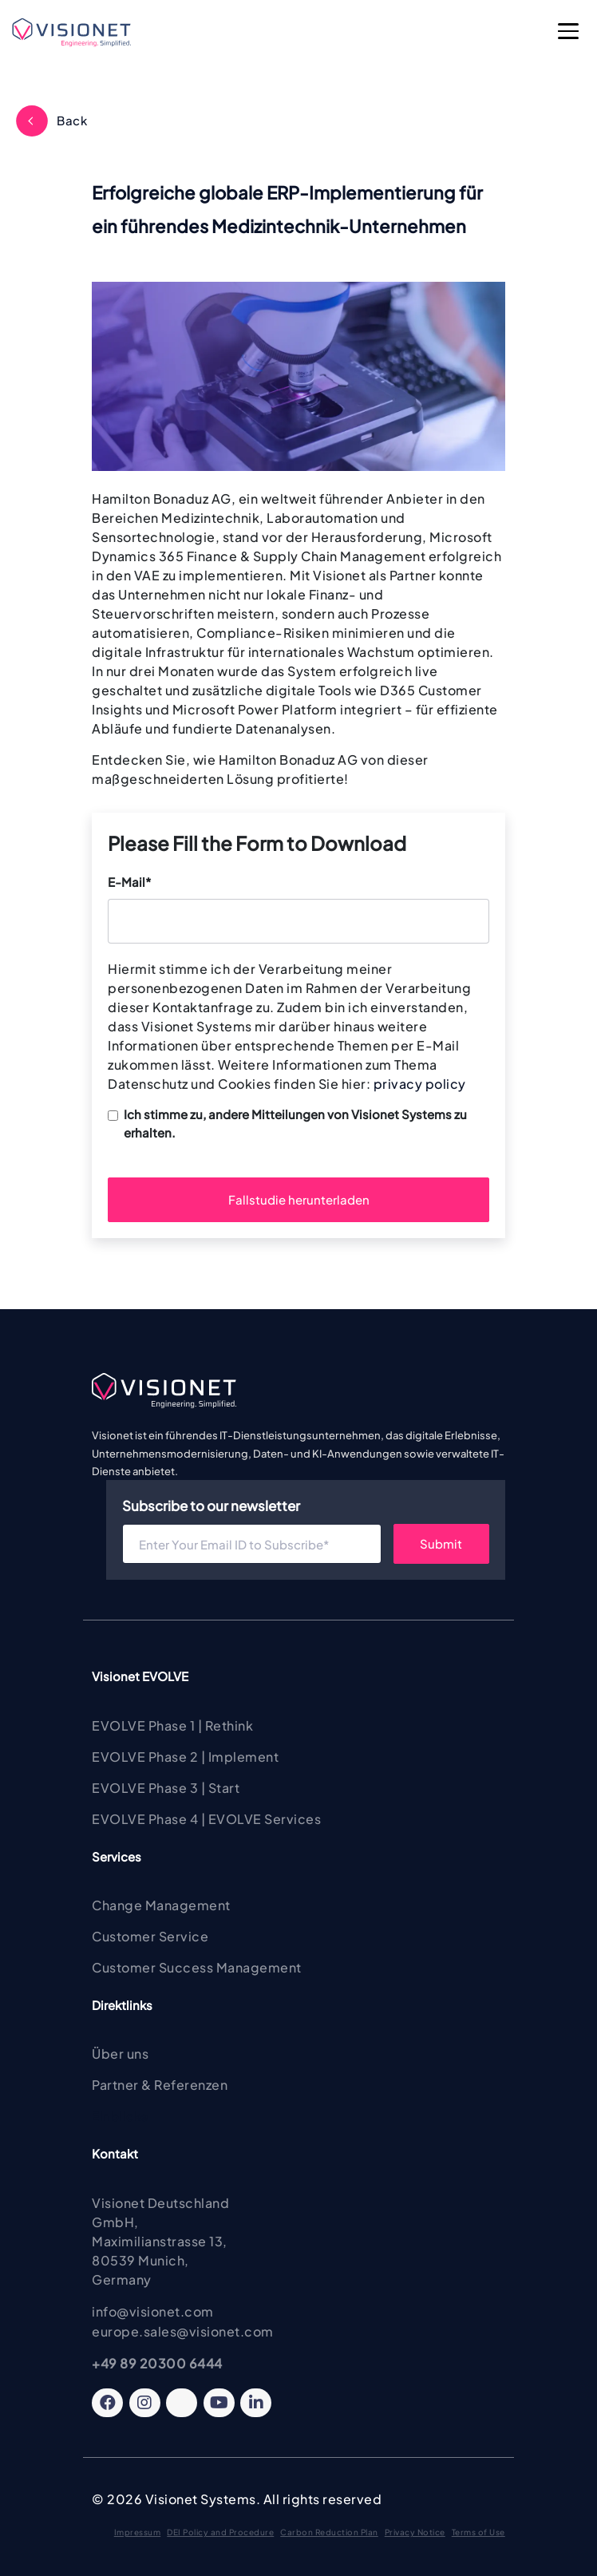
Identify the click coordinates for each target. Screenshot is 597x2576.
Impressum (137, 2532)
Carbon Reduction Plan (329, 2532)
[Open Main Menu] (569, 33)
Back (72, 120)
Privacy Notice (415, 2532)
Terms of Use (478, 2532)
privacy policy (420, 1083)
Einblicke (120, 2115)
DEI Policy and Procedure (220, 2532)
